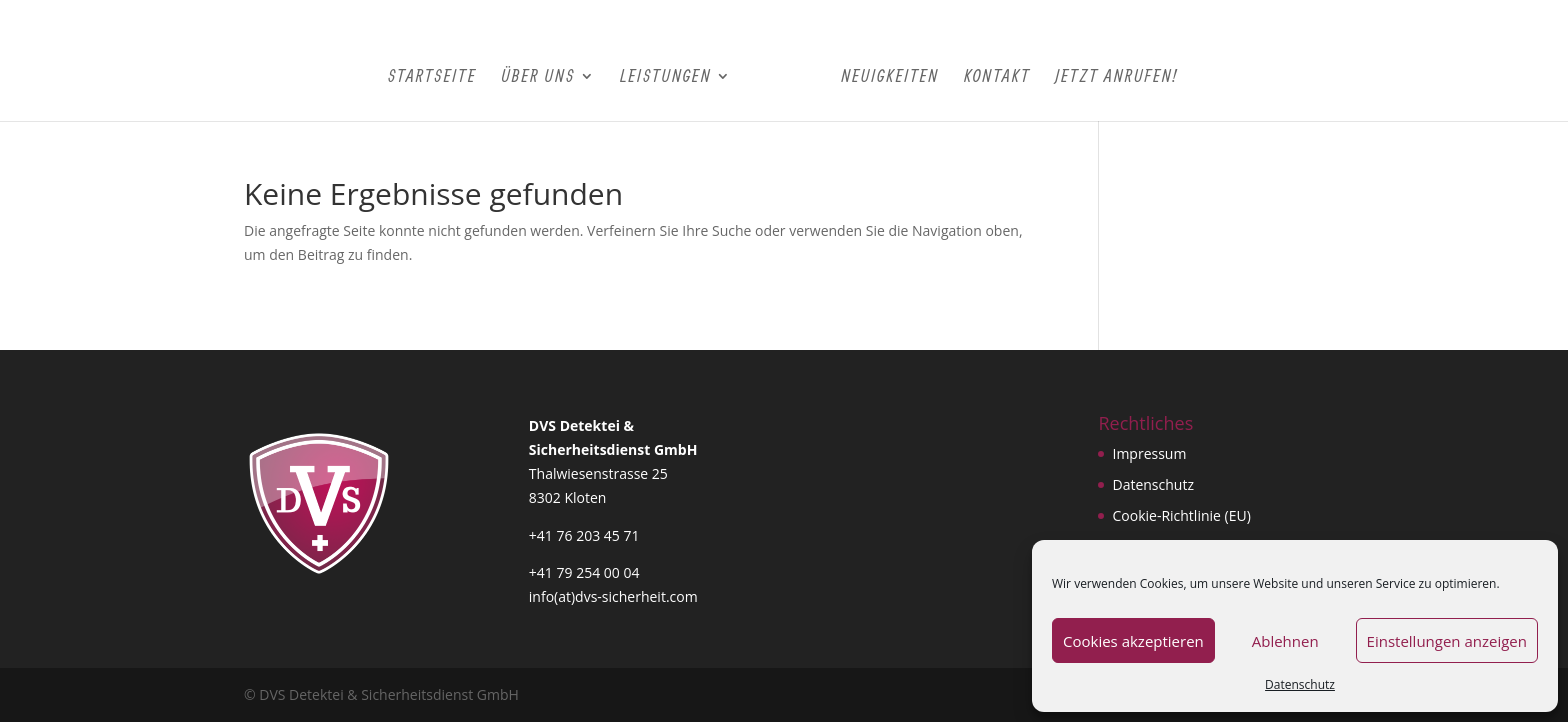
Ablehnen (1285, 641)
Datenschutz (1300, 684)
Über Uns (538, 77)
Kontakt (997, 77)
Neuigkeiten (890, 77)
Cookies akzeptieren (1133, 641)
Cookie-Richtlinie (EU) (1181, 515)
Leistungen (665, 77)
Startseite (432, 77)
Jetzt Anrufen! (1116, 77)
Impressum (1149, 453)
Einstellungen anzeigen (1447, 641)
